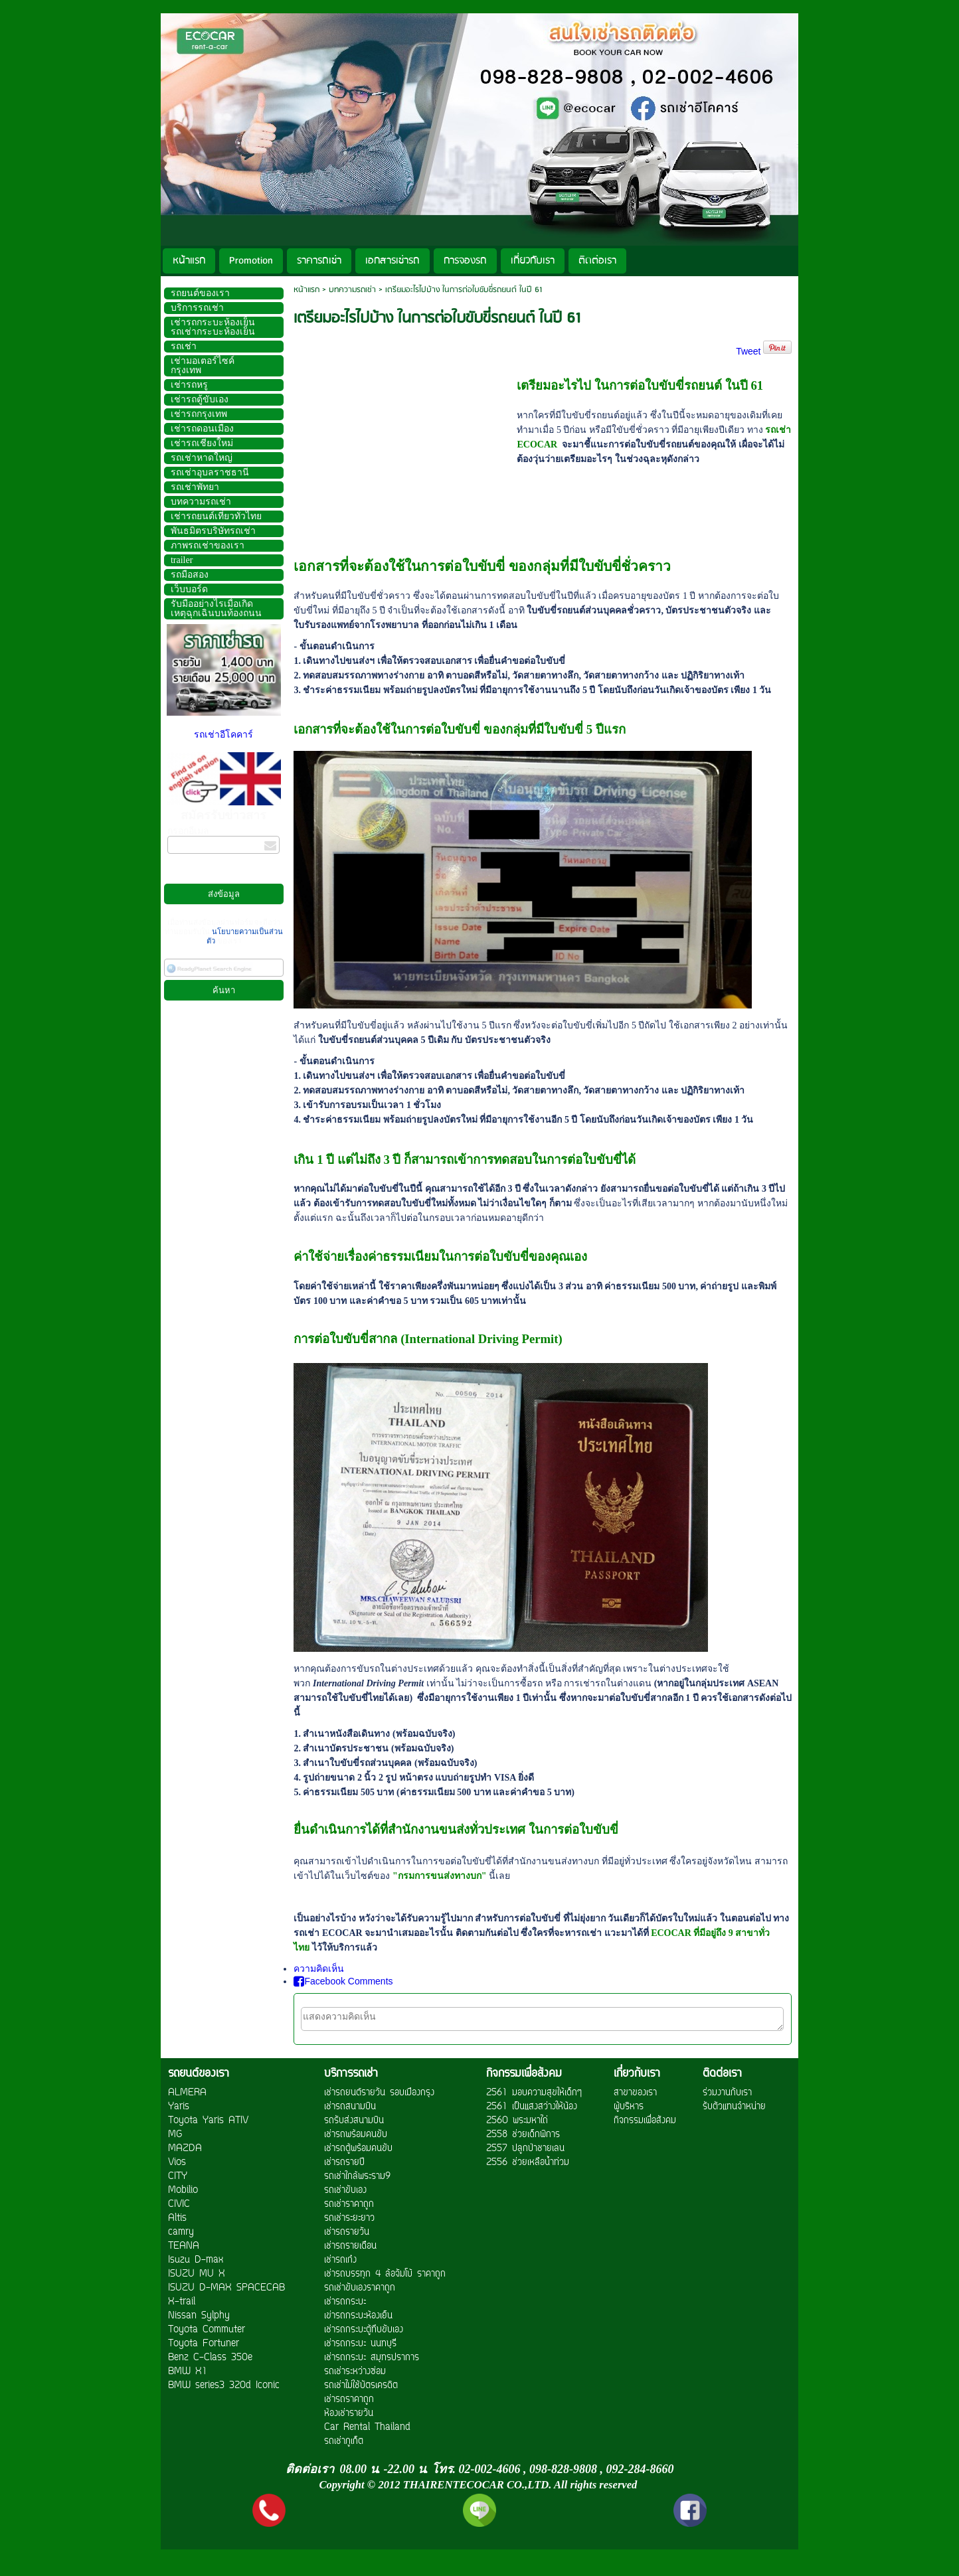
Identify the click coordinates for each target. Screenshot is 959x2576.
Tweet (748, 351)
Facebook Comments (343, 1981)
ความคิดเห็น (319, 1968)
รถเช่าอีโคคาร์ (223, 735)
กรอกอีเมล (188, 831)
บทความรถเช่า (352, 290)
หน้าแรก (306, 290)
